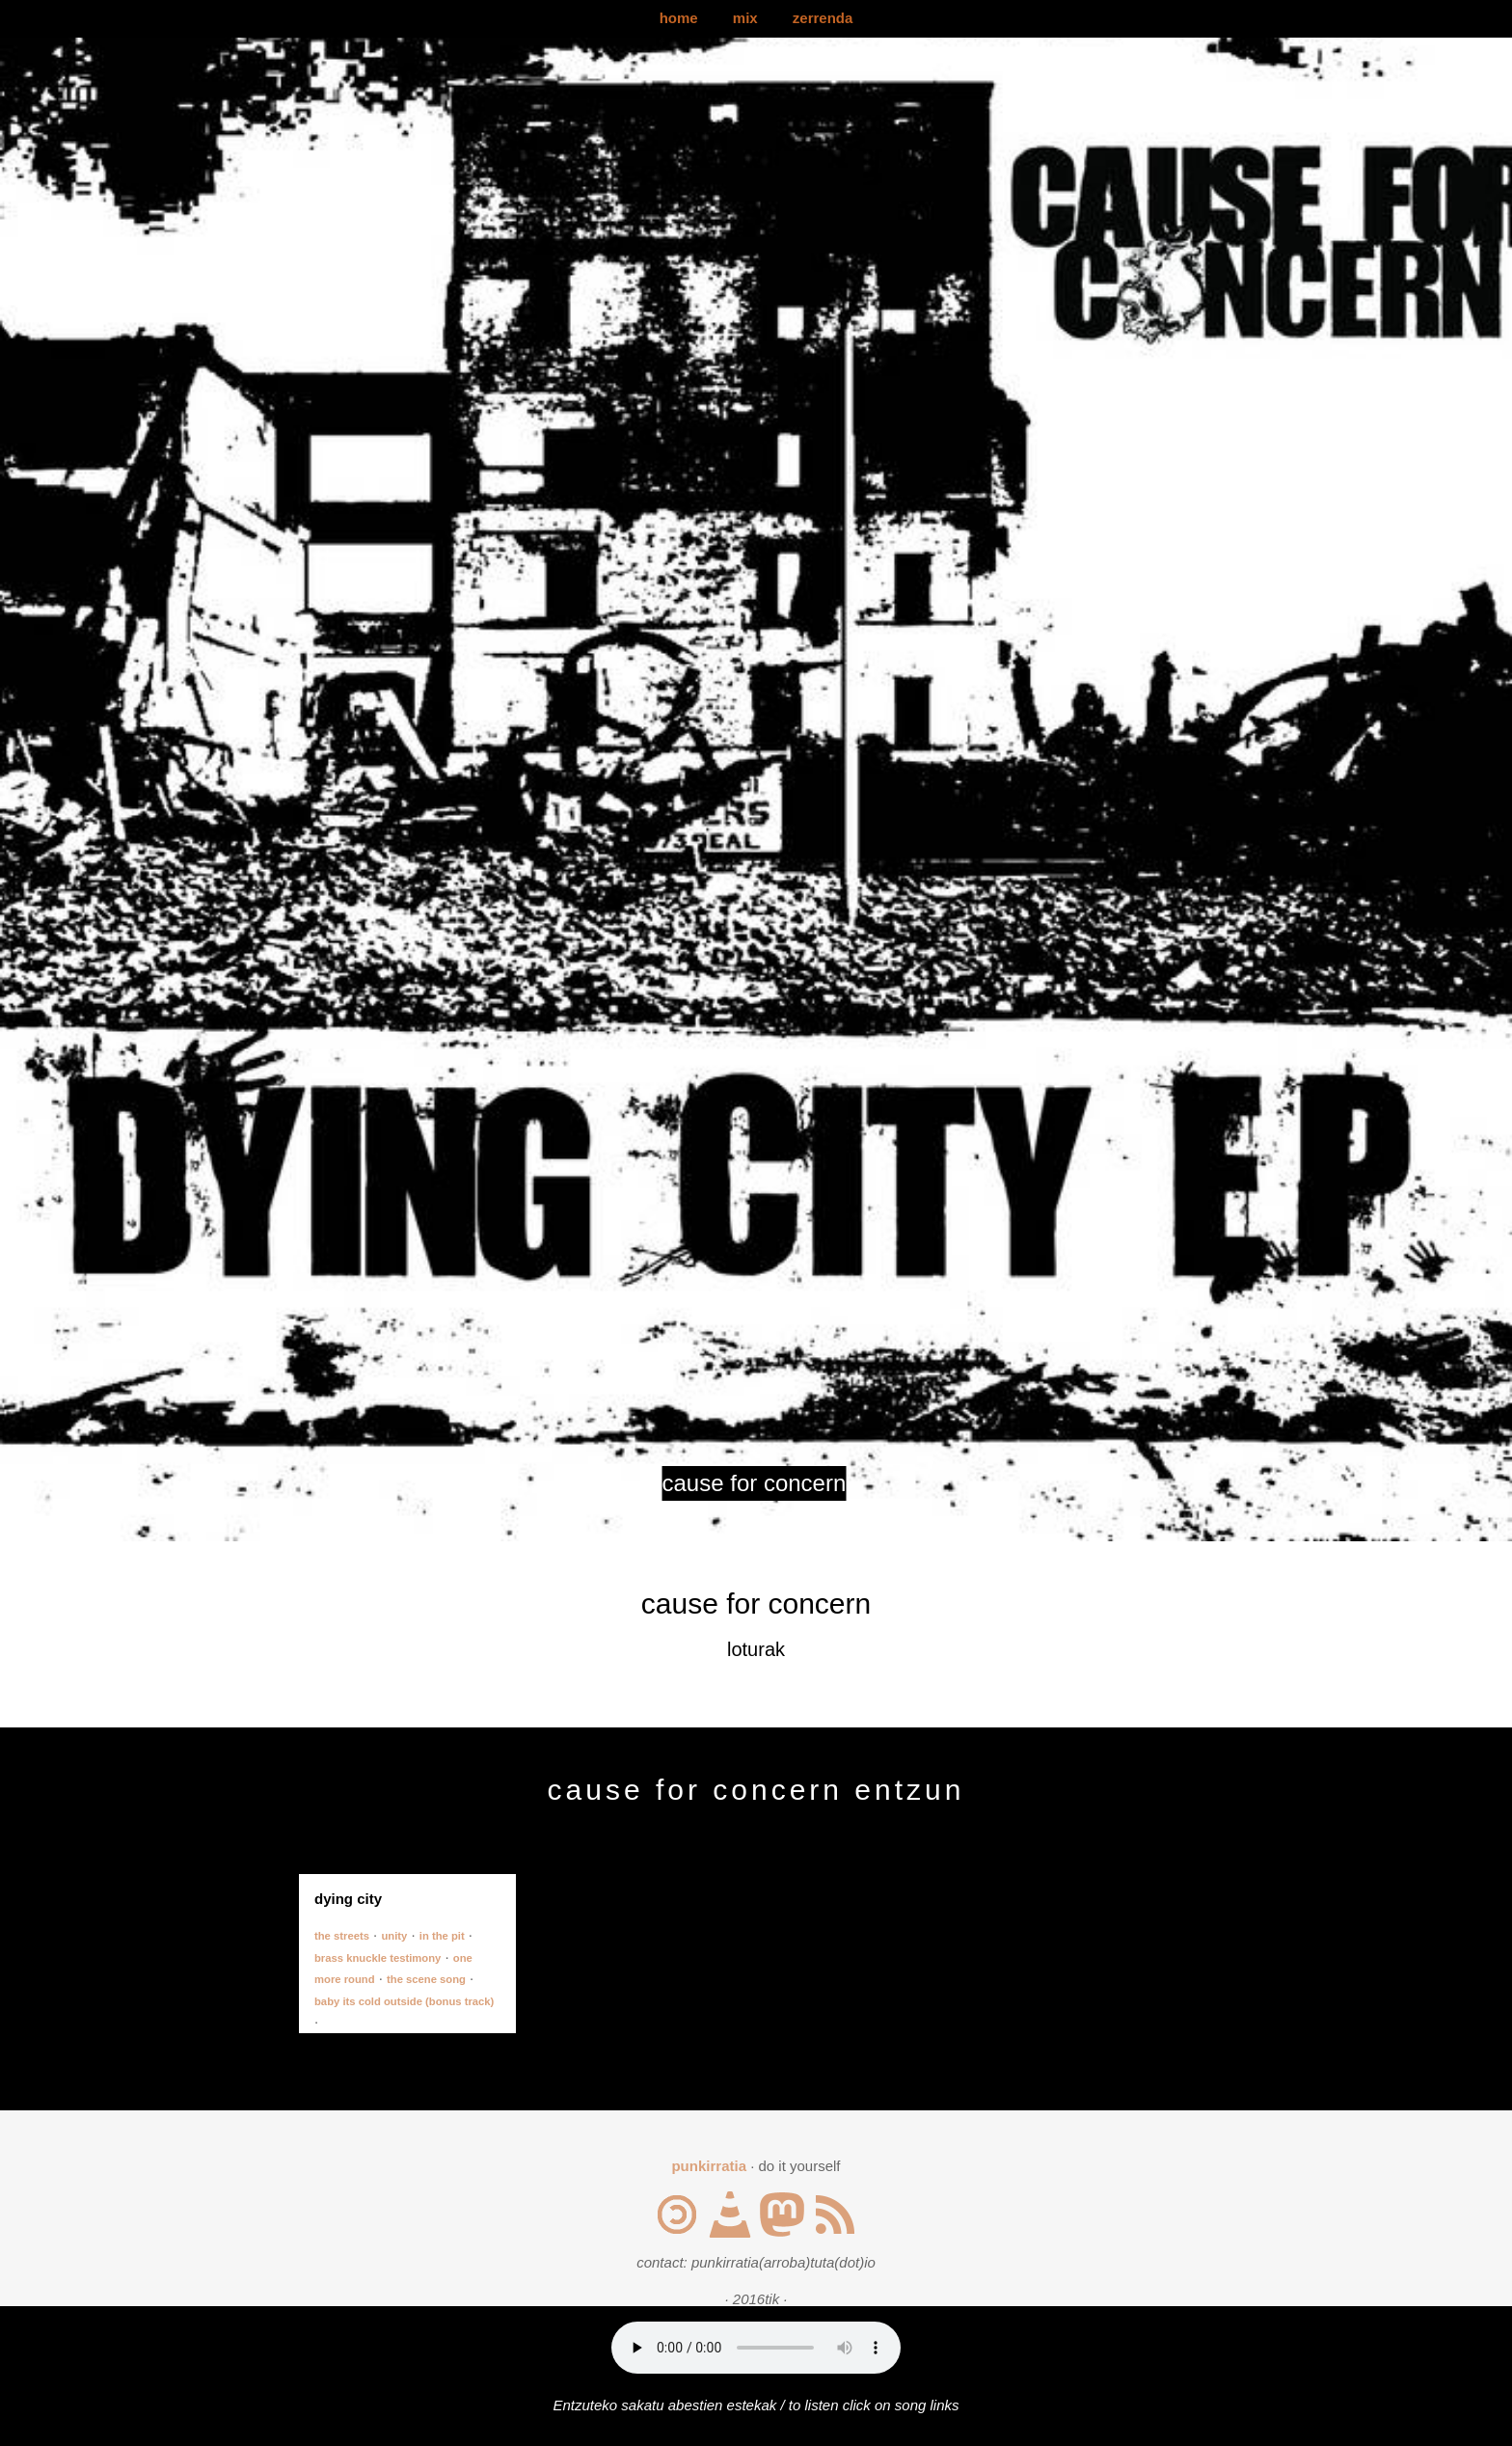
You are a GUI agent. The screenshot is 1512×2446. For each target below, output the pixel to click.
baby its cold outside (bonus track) (404, 2001)
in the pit (442, 1936)
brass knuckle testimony (377, 1958)
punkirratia (708, 2166)
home (679, 18)
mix (745, 18)
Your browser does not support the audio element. (756, 2348)
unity (394, 1936)
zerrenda (823, 18)
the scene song (426, 1979)
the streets (341, 1936)
